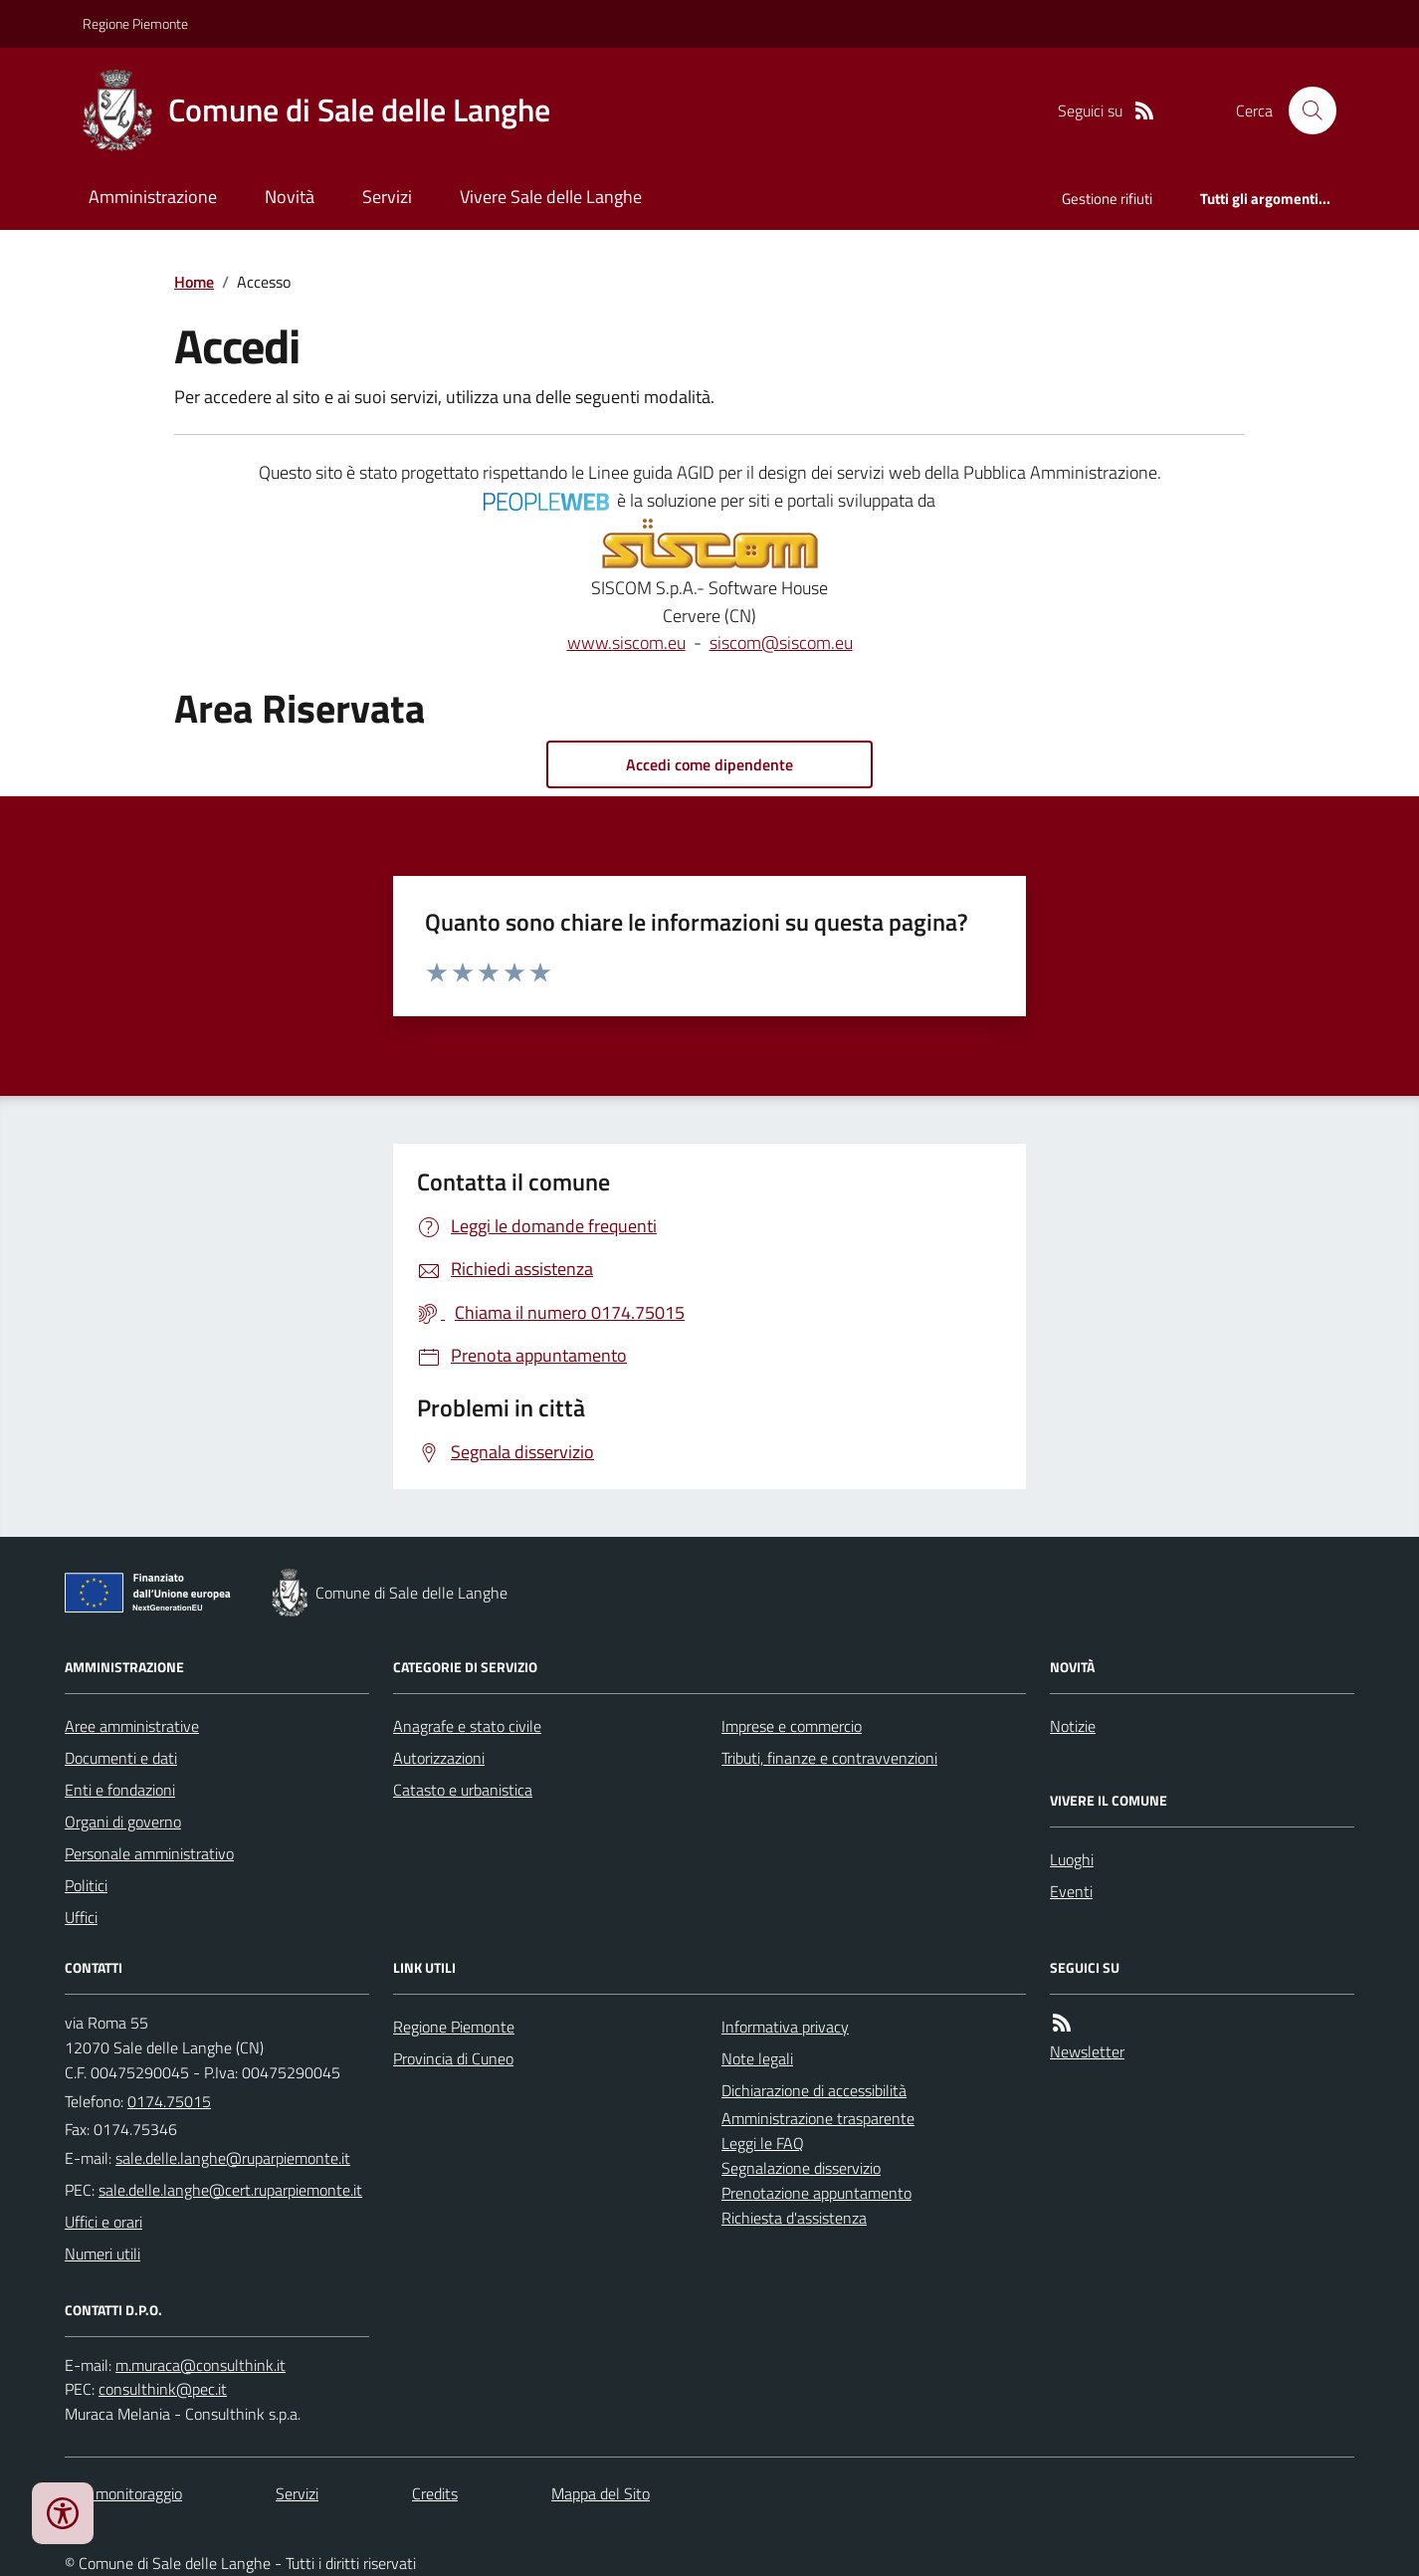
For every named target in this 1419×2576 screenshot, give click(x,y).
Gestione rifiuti (1107, 198)
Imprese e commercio (791, 1726)
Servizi (387, 196)
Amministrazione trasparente (817, 2118)
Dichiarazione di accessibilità (814, 2090)
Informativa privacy (785, 2027)
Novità (289, 196)
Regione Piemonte (135, 23)
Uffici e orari (103, 2222)
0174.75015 (169, 2101)
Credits (435, 2493)
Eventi (1071, 1891)
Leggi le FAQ (762, 2143)
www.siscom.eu (626, 642)
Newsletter (1087, 2051)
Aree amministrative (132, 1726)
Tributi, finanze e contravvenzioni (829, 1758)
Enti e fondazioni (120, 1790)
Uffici (81, 1917)
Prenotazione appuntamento (816, 2193)
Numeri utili (102, 2253)
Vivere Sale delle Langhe (551, 196)
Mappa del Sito (600, 2493)
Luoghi (1072, 1859)
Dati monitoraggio (123, 2493)
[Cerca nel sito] (1304, 110)
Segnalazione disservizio (801, 2168)
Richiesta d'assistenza (794, 2218)
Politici (86, 1885)
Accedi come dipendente (709, 764)
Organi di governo (123, 1821)
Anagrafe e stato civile (467, 1726)
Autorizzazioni (439, 1758)
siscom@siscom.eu (781, 642)
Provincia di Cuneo (453, 2058)
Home (194, 282)
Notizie (1073, 1726)
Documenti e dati (121, 1758)
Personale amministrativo (149, 1853)
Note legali (757, 2058)
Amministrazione (153, 196)
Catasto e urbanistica (462, 1790)
